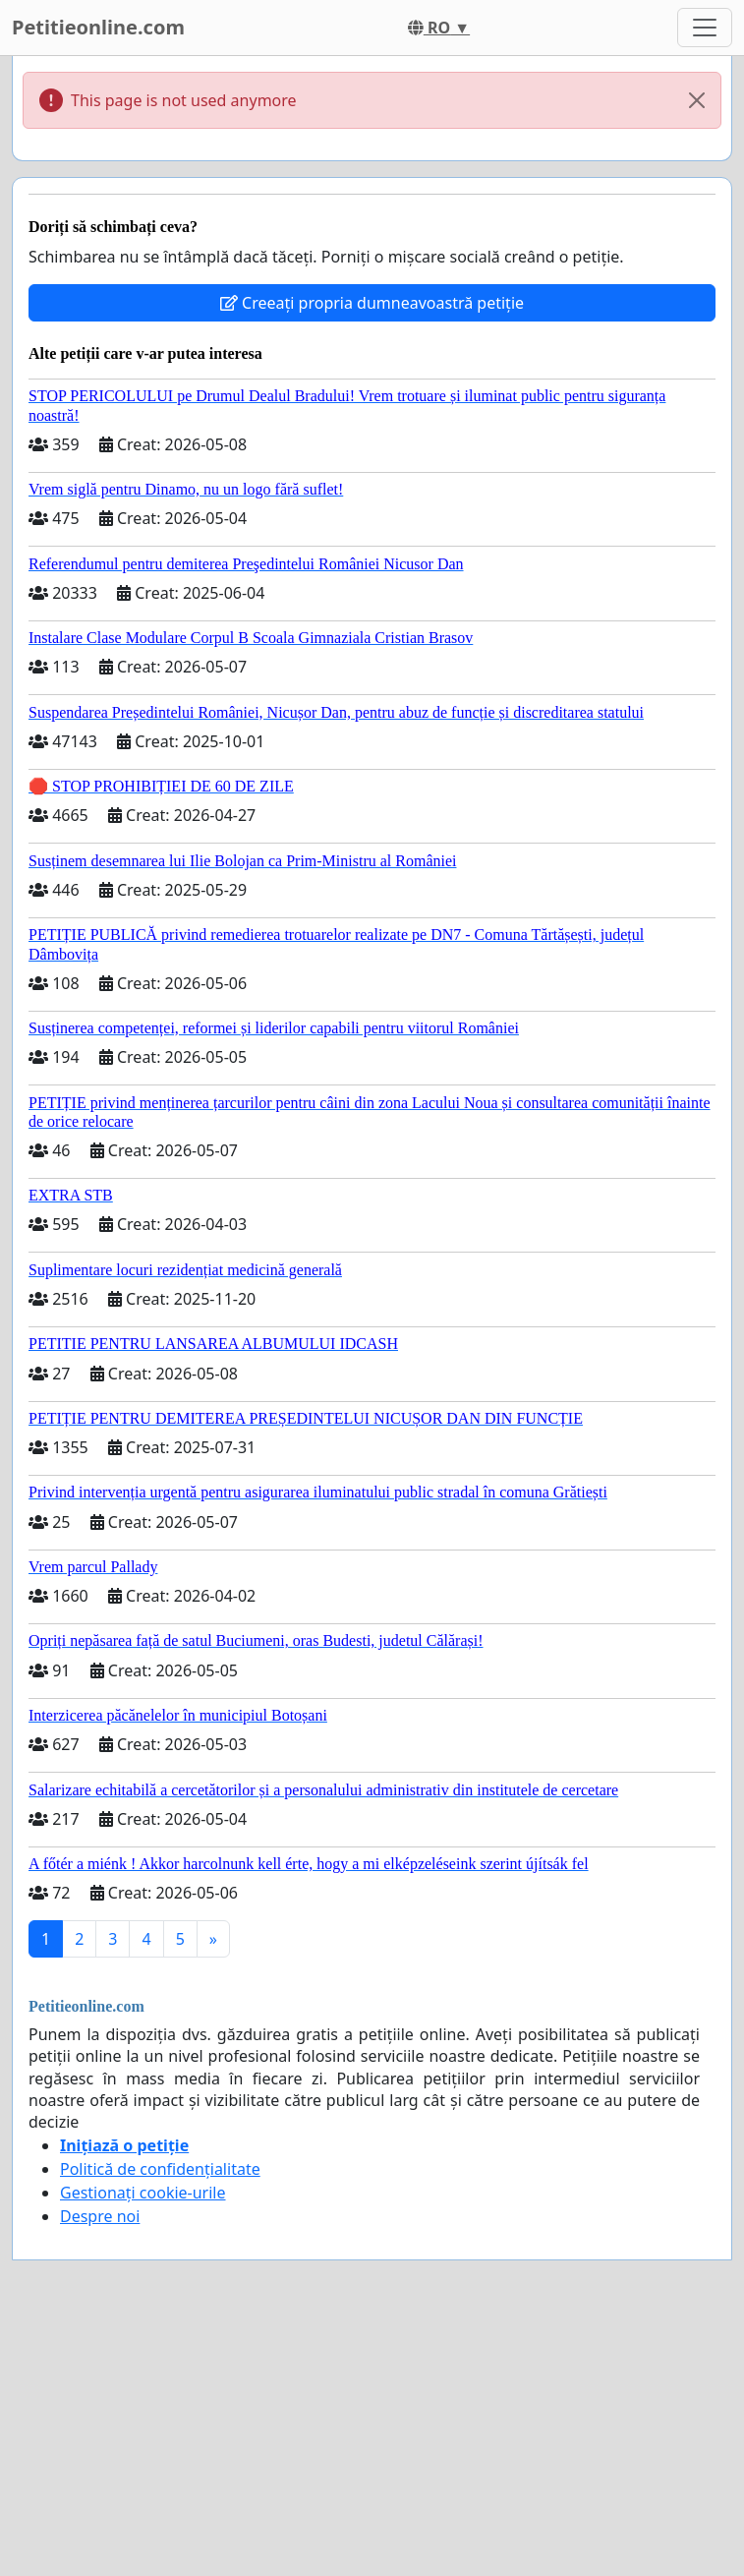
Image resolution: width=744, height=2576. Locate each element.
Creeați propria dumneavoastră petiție (372, 303)
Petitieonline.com (98, 27)
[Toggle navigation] (704, 27)
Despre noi (100, 2216)
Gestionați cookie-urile (143, 2192)
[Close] (696, 100)
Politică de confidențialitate (160, 2169)
